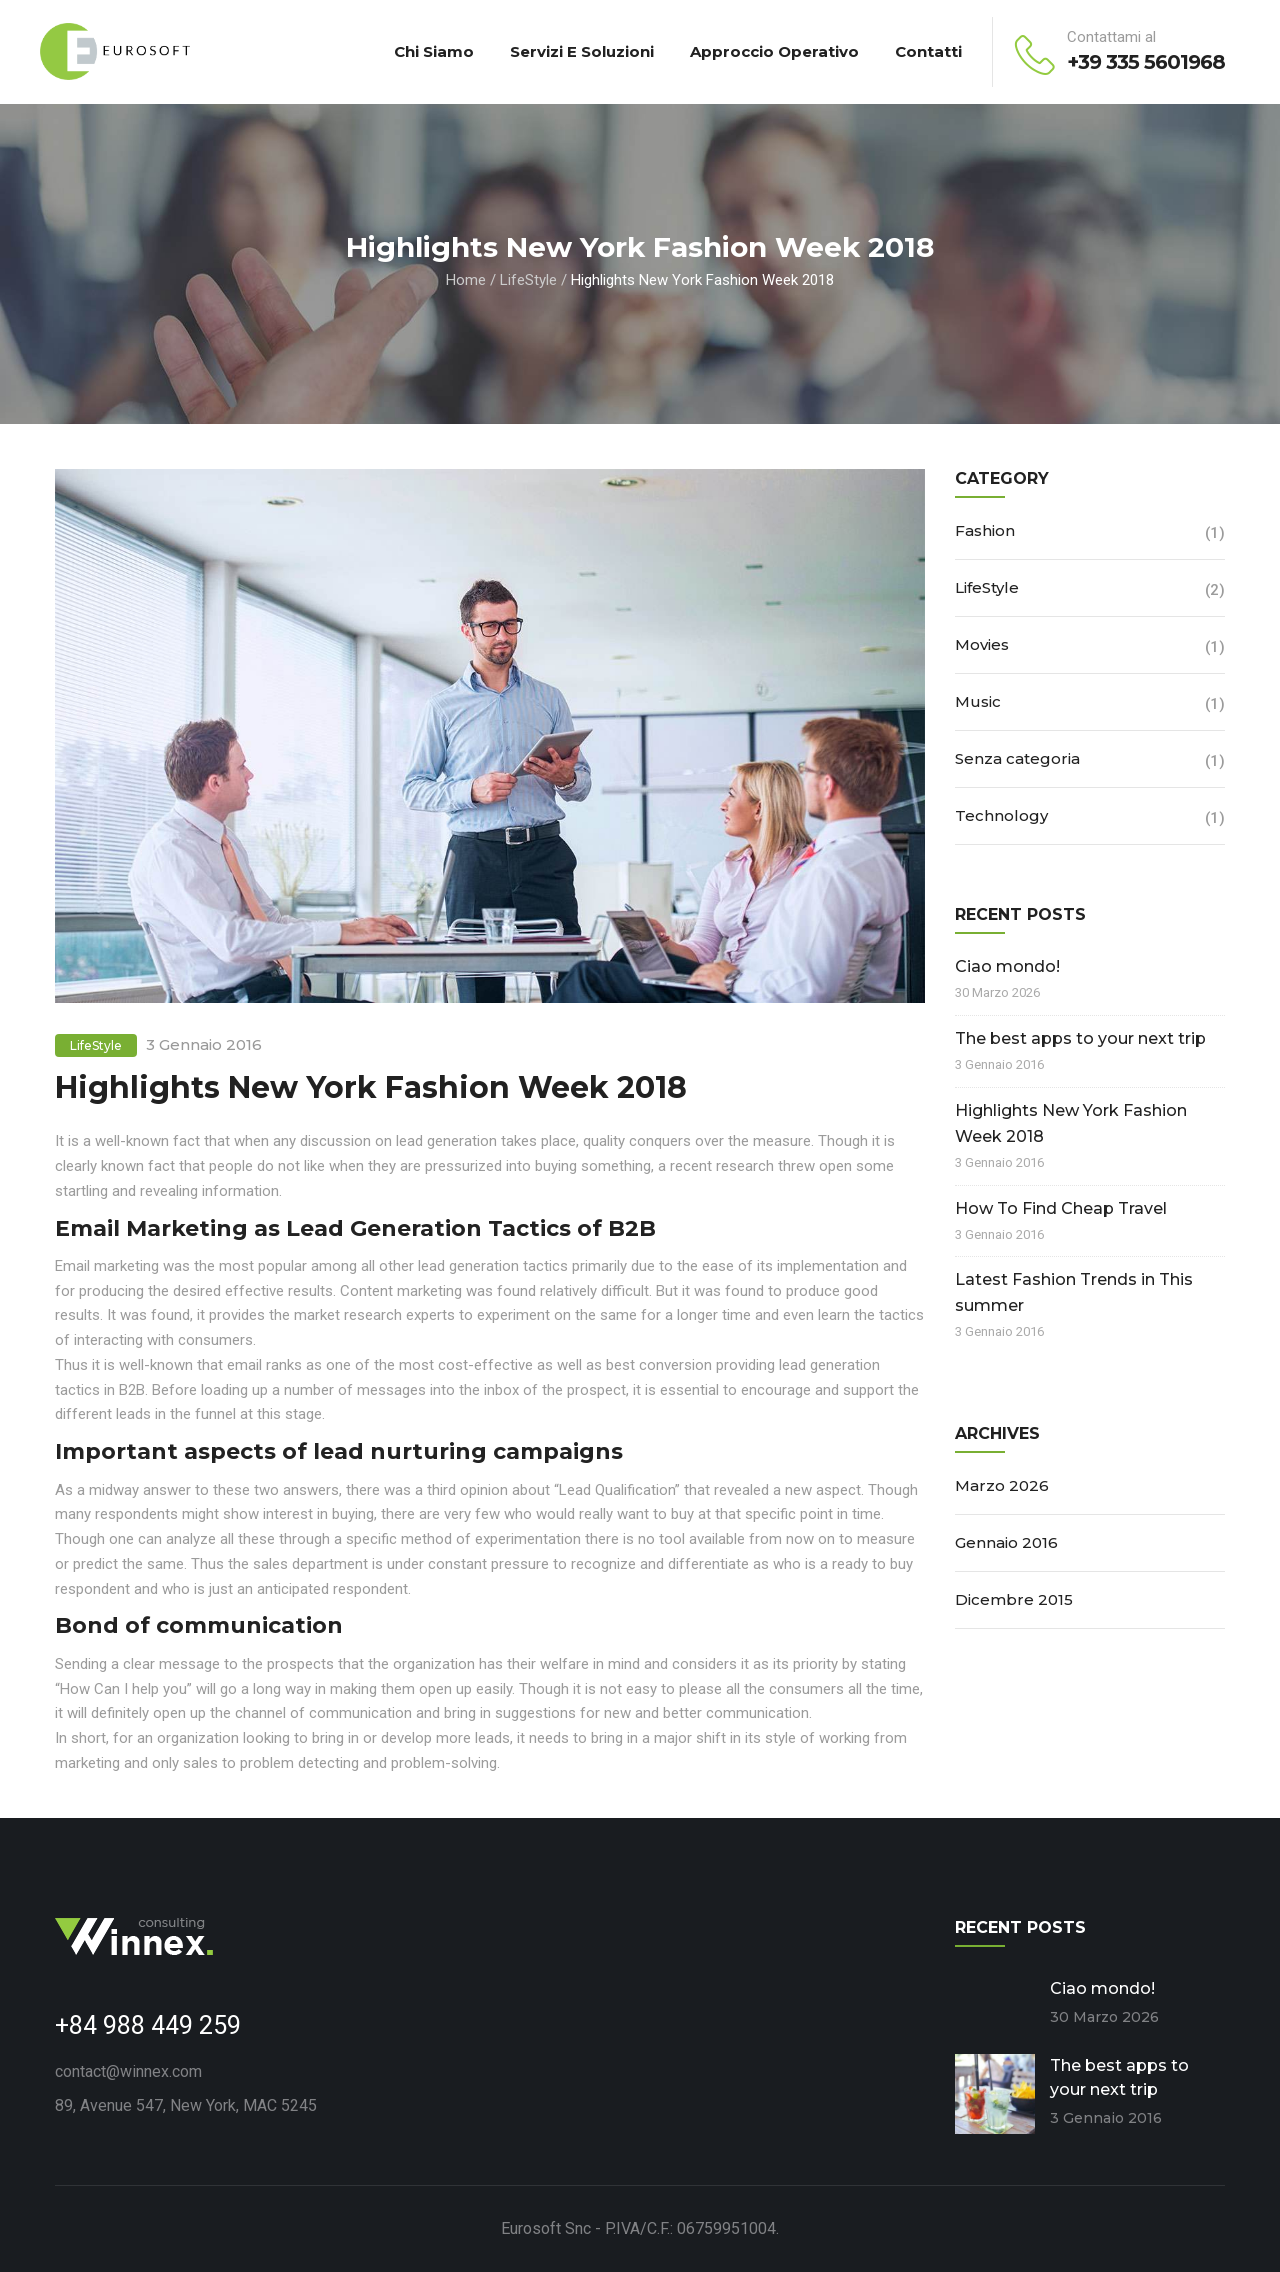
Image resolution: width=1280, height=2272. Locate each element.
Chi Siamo (434, 51)
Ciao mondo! (1007, 966)
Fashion (985, 530)
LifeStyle (528, 280)
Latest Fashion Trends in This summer (1074, 1292)
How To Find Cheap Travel (1061, 1208)
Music (978, 701)
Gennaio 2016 (1006, 1542)
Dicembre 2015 (1014, 1599)
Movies (982, 644)
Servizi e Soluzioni (582, 51)
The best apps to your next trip (1080, 1038)
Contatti (928, 51)
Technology (1001, 815)
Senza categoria (1017, 758)
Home (466, 280)
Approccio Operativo (774, 51)
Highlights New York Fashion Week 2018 (1071, 1123)
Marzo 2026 (1002, 1485)
